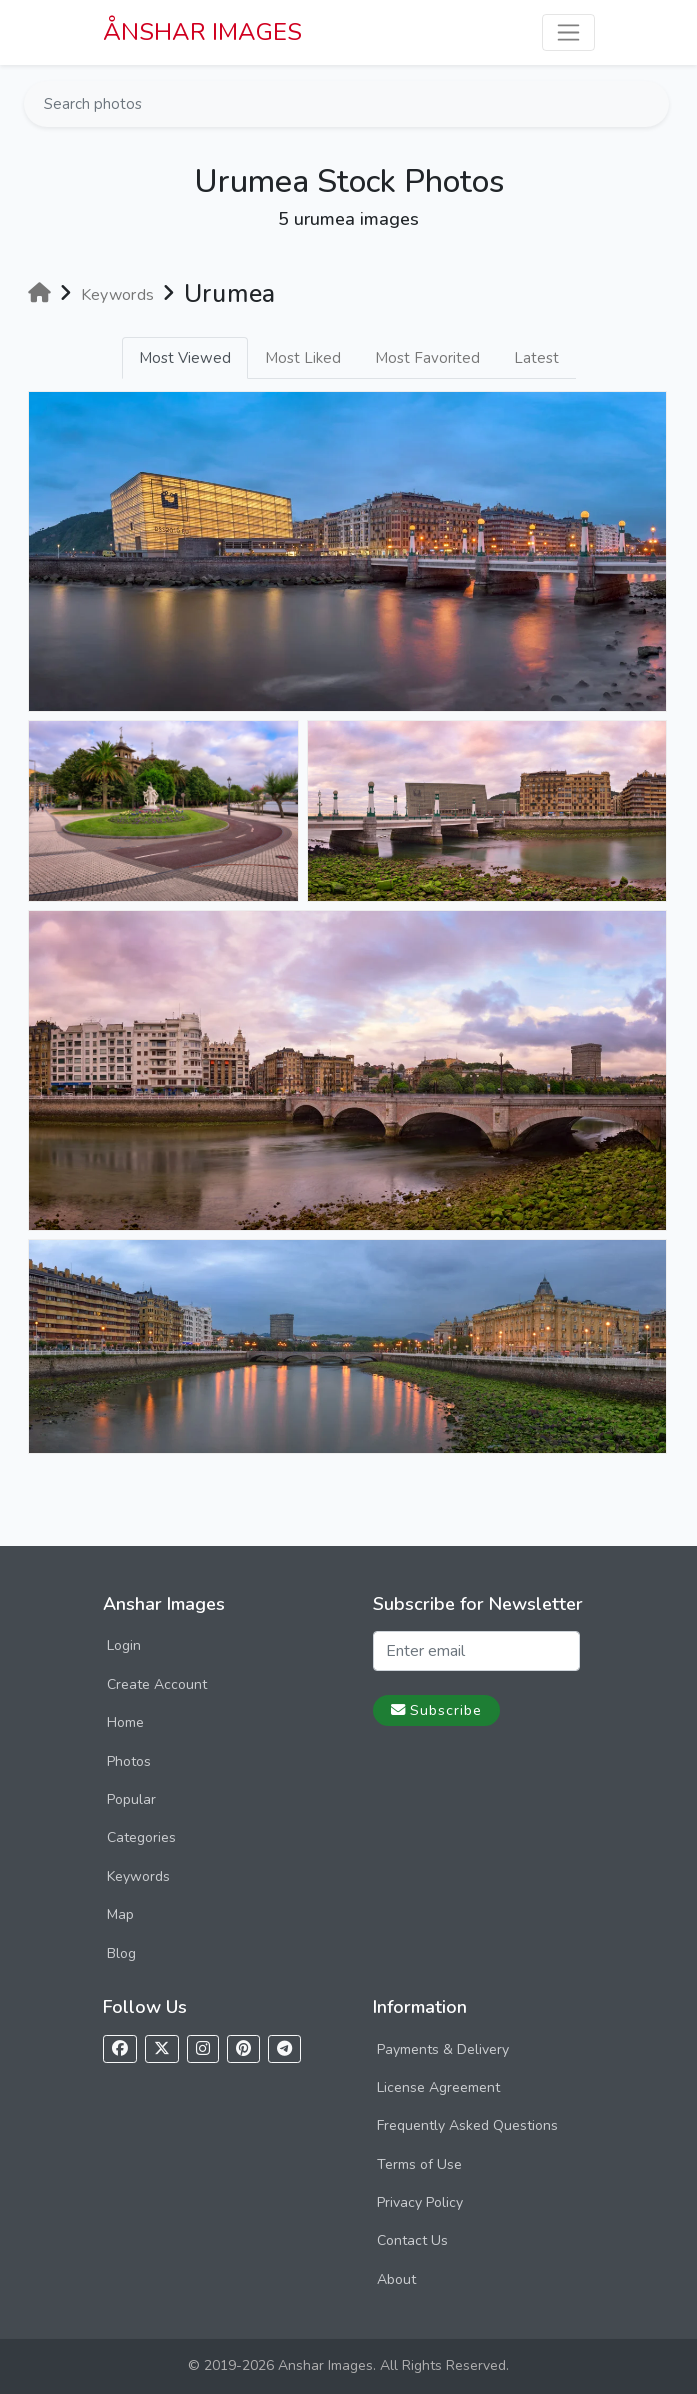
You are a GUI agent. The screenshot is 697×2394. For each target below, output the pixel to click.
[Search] (652, 104)
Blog (121, 1953)
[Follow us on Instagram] (203, 2049)
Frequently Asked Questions (467, 2125)
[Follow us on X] (162, 2049)
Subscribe (436, 1710)
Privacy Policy (420, 2202)
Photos (129, 1761)
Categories (141, 1837)
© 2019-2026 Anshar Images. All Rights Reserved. (348, 2365)
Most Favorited (427, 358)
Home (125, 1722)
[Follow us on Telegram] (284, 2049)
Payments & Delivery (443, 2049)
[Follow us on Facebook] (120, 2049)
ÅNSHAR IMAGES (202, 32)
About (396, 2279)
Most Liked (303, 358)
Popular (131, 1799)
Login (124, 1645)
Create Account (157, 1684)
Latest (536, 358)
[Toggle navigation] (568, 32)
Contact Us (412, 2240)
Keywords (138, 1876)
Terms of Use (419, 2164)
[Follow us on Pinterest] (243, 2049)
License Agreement (438, 2087)
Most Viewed (185, 358)
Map (120, 1914)
